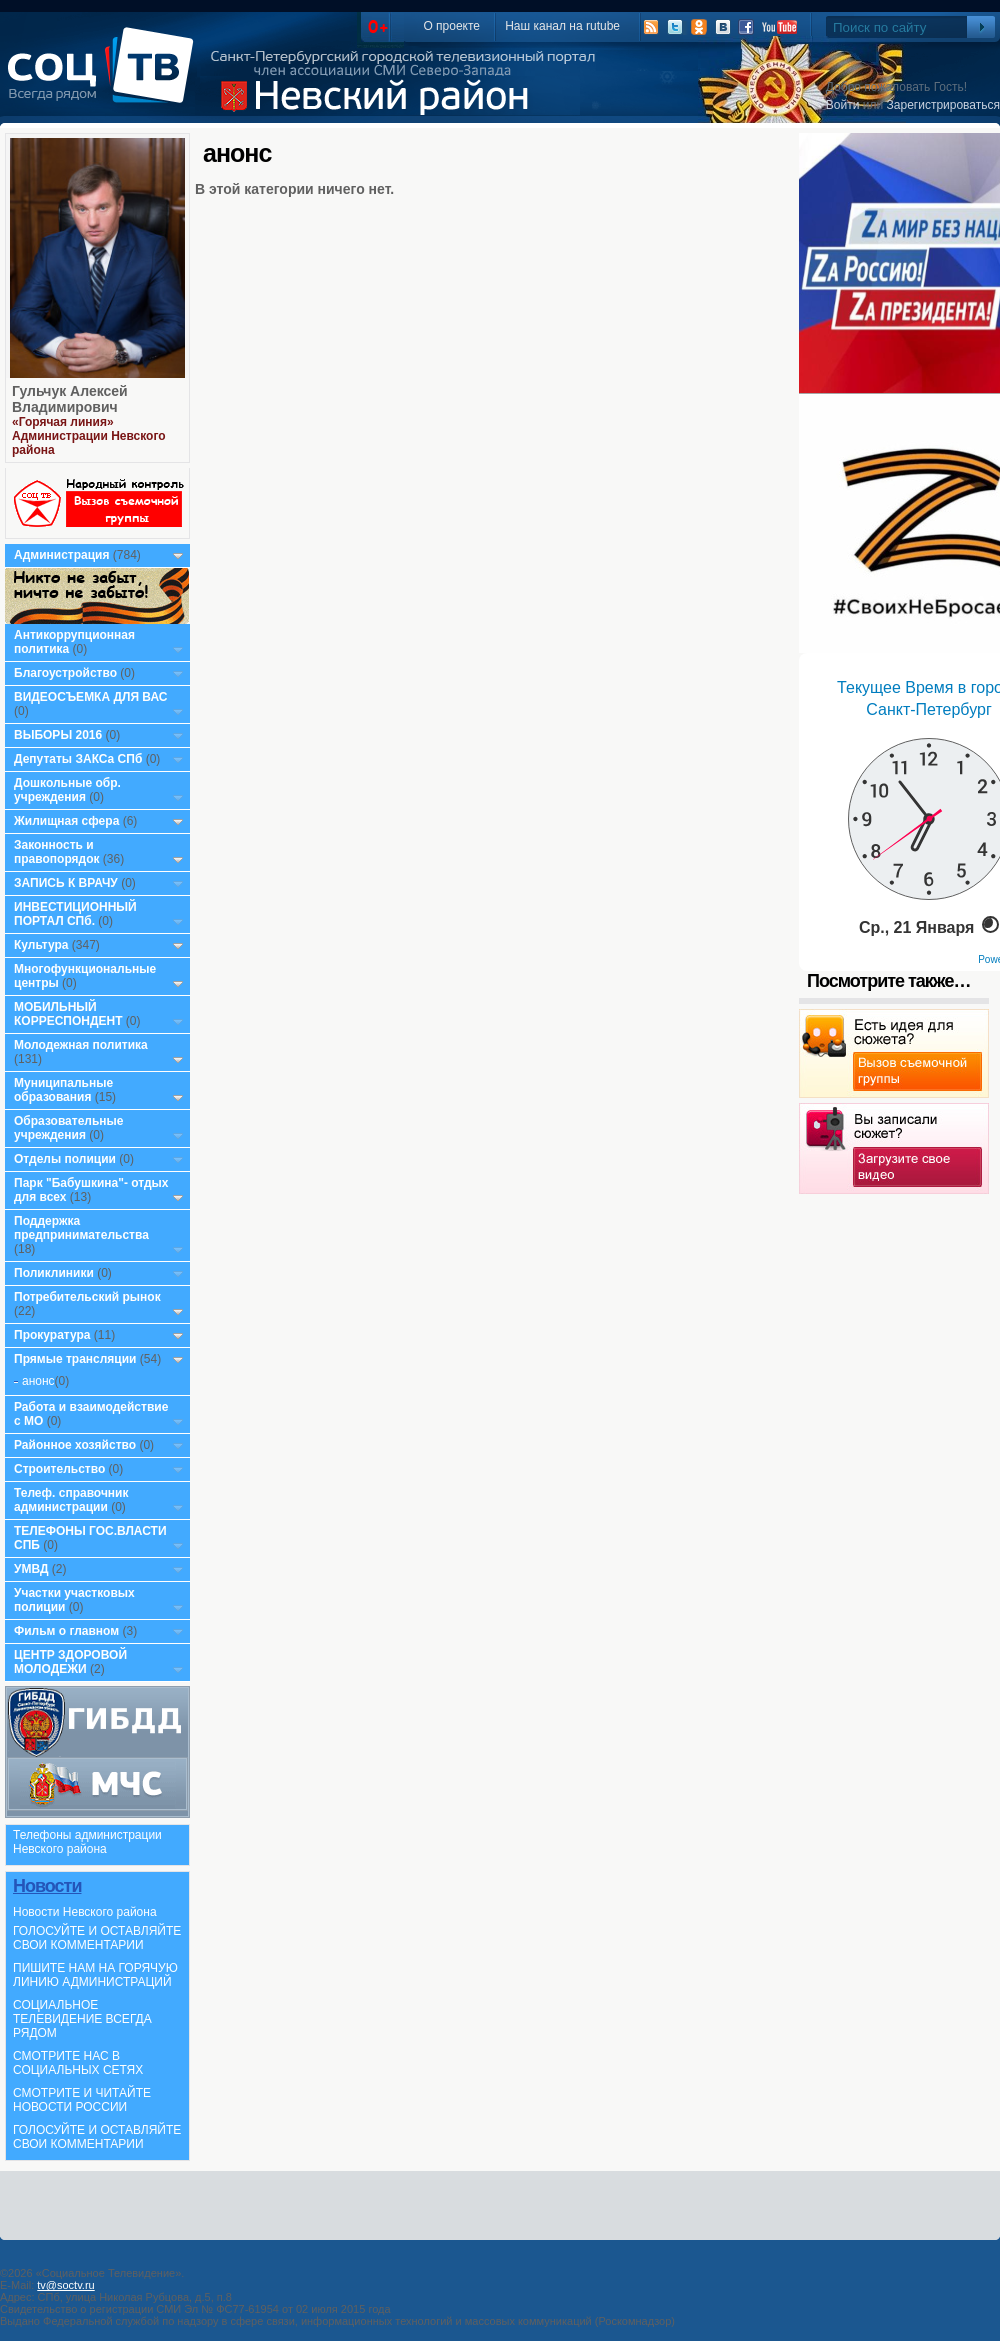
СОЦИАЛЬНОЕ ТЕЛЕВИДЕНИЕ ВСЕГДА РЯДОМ (82, 2019)
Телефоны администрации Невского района (87, 1842)
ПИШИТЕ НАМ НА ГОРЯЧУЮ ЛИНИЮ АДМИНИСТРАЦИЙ (95, 1975)
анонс (38, 1381)
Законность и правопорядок (57, 852)
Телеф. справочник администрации (71, 1500)
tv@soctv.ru (65, 2285)
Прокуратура (52, 1335)
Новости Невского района (85, 1912)
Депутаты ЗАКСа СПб (78, 759)
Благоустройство (67, 673)
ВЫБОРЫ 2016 (58, 735)
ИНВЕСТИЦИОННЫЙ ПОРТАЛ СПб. (75, 914)
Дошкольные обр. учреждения (67, 790)
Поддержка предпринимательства (81, 1228)
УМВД (31, 1569)
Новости (47, 1886)
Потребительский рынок (87, 1297)
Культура (41, 945)
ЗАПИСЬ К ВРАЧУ (66, 883)
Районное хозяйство (75, 1445)
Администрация (61, 555)
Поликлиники (54, 1273)
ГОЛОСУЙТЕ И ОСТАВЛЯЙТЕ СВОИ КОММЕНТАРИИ (97, 1938)
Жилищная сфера (66, 821)
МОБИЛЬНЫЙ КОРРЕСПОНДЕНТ (70, 1014)
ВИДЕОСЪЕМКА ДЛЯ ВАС (90, 697)
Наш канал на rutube (562, 26)
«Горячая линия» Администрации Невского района (89, 436)
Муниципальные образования (63, 1090)
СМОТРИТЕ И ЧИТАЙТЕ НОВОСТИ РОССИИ (82, 2100)
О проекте (451, 26)
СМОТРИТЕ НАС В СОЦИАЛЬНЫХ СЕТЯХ (78, 2063)
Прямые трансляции (75, 1359)
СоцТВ (105, 79)
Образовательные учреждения (69, 1128)
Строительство (59, 1469)
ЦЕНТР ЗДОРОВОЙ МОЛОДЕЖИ (70, 1662)
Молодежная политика (81, 1045)
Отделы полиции (65, 1159)
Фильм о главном (66, 1631)
